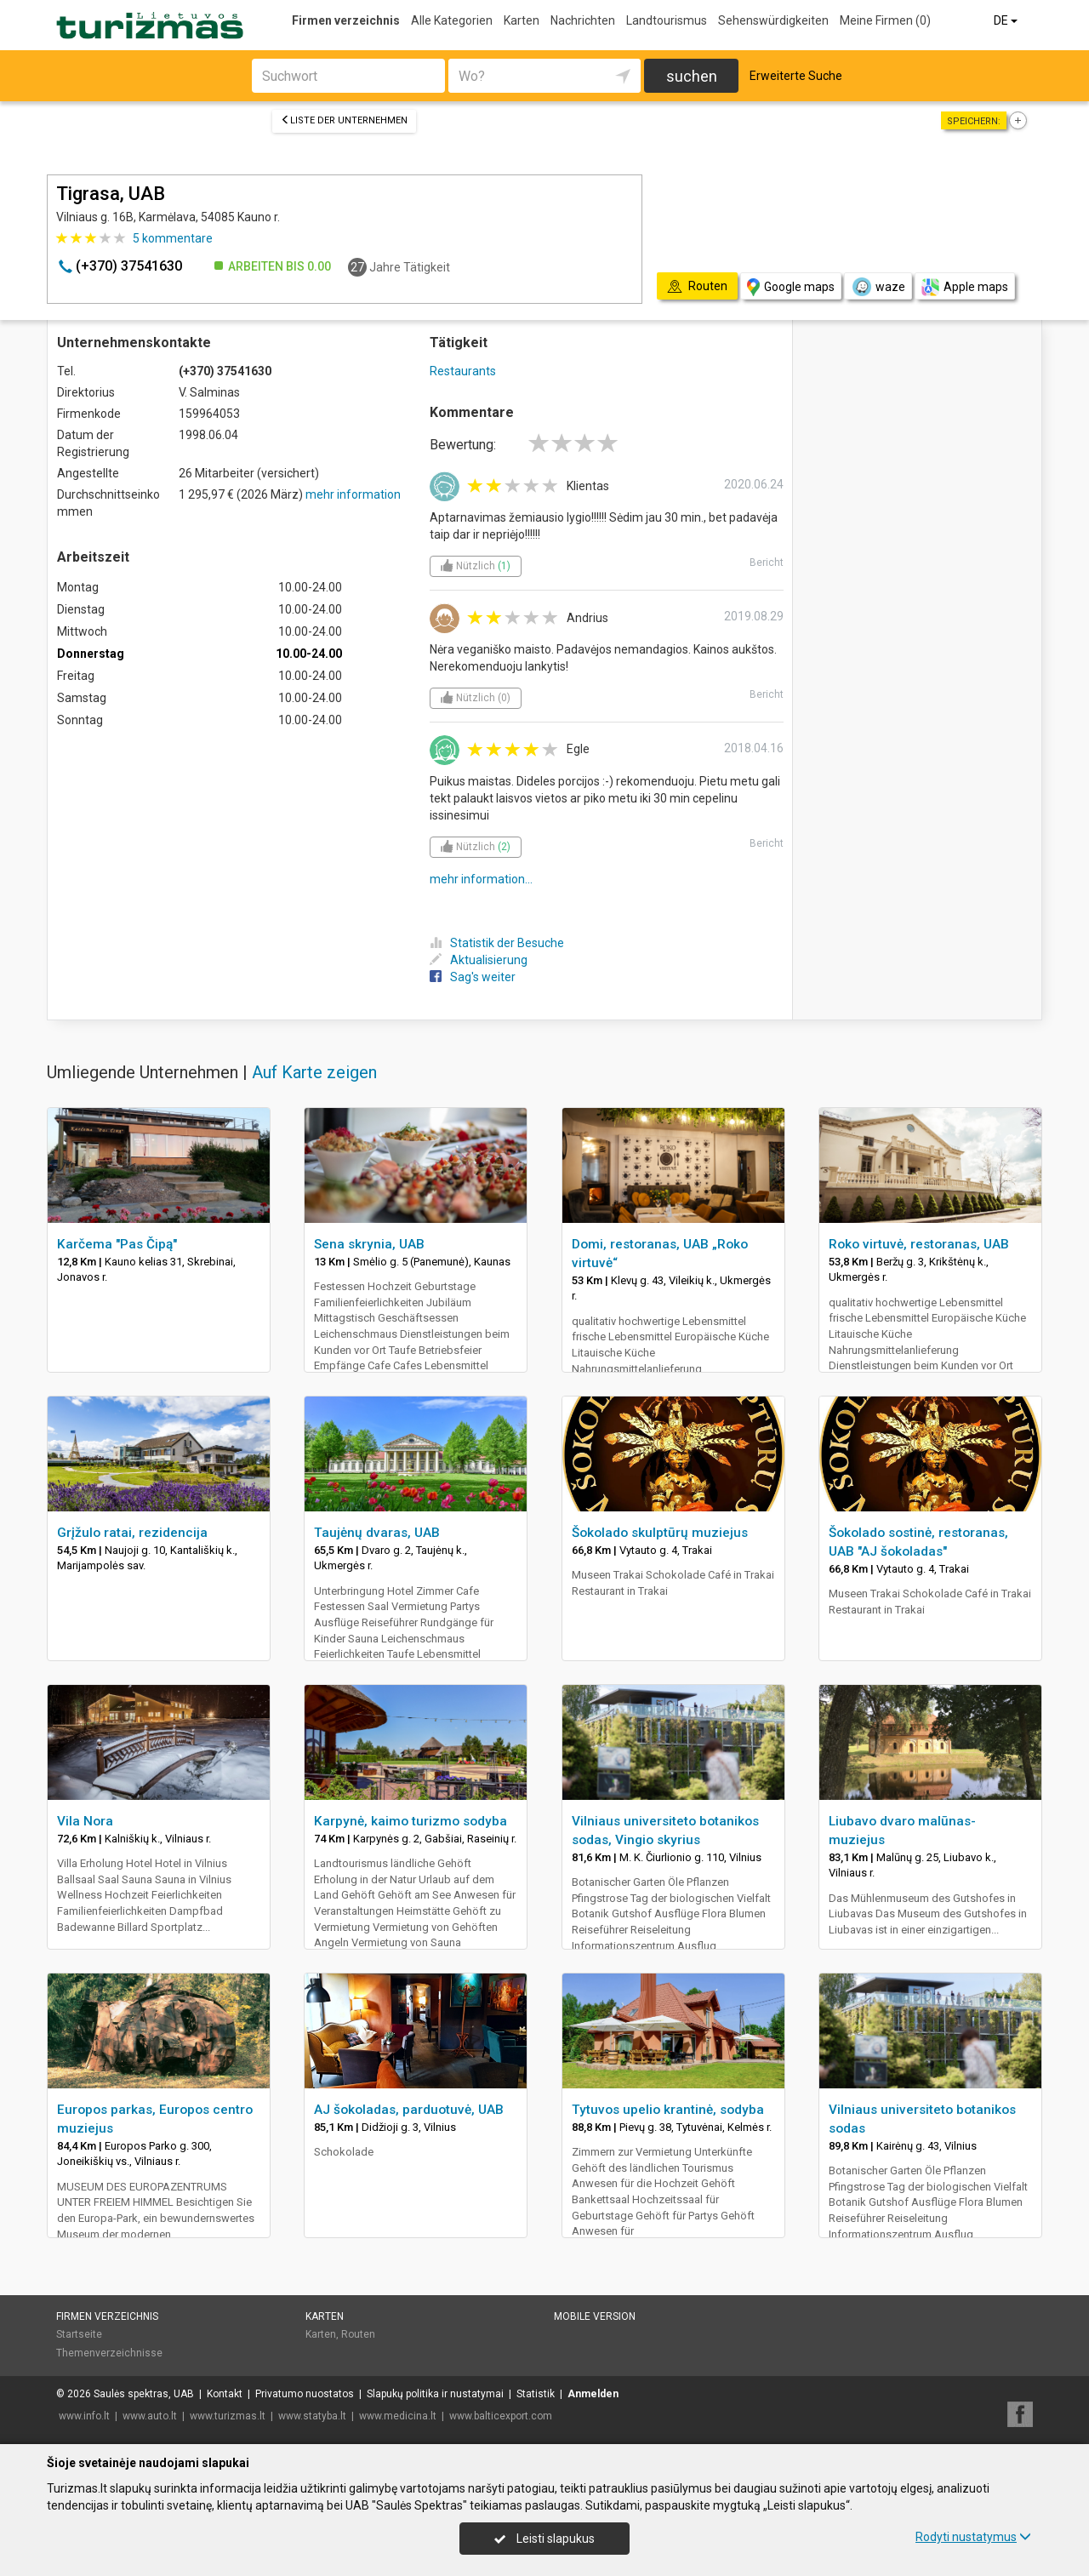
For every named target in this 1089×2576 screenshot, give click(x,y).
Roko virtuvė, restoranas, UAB (919, 1244)
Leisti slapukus (544, 2538)
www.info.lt (84, 2416)
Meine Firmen (885, 20)
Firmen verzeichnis (346, 20)
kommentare (173, 238)
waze (878, 287)
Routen (358, 2334)
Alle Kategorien (452, 20)
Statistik (535, 2394)
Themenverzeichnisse (109, 2353)
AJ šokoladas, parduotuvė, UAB (409, 2109)
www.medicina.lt (397, 2416)
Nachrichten (582, 20)
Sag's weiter (473, 977)
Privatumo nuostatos (304, 2394)
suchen (691, 76)
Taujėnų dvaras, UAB (377, 1532)
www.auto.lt (150, 2416)
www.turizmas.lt (227, 2416)
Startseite (79, 2334)
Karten (521, 20)
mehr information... (481, 879)
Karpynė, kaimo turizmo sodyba (410, 1821)
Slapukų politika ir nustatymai (435, 2394)
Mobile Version (595, 2316)
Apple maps (964, 287)
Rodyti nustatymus (973, 2537)
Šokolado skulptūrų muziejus (660, 1532)
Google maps (791, 287)
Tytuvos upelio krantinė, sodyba (668, 2109)
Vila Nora (85, 1821)
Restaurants (463, 371)
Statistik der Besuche (497, 943)
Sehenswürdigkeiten (773, 20)
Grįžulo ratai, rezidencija (132, 1532)
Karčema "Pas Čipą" (117, 1244)
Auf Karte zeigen (314, 1072)
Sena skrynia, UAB (369, 1244)
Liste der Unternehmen (344, 120)
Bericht (767, 562)
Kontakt (224, 2394)
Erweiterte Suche (796, 76)
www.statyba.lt (312, 2416)
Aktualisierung (478, 960)
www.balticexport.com (500, 2416)
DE (1007, 20)
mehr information (353, 494)
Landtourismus (666, 20)
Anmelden (593, 2394)
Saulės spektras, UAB (144, 2394)
